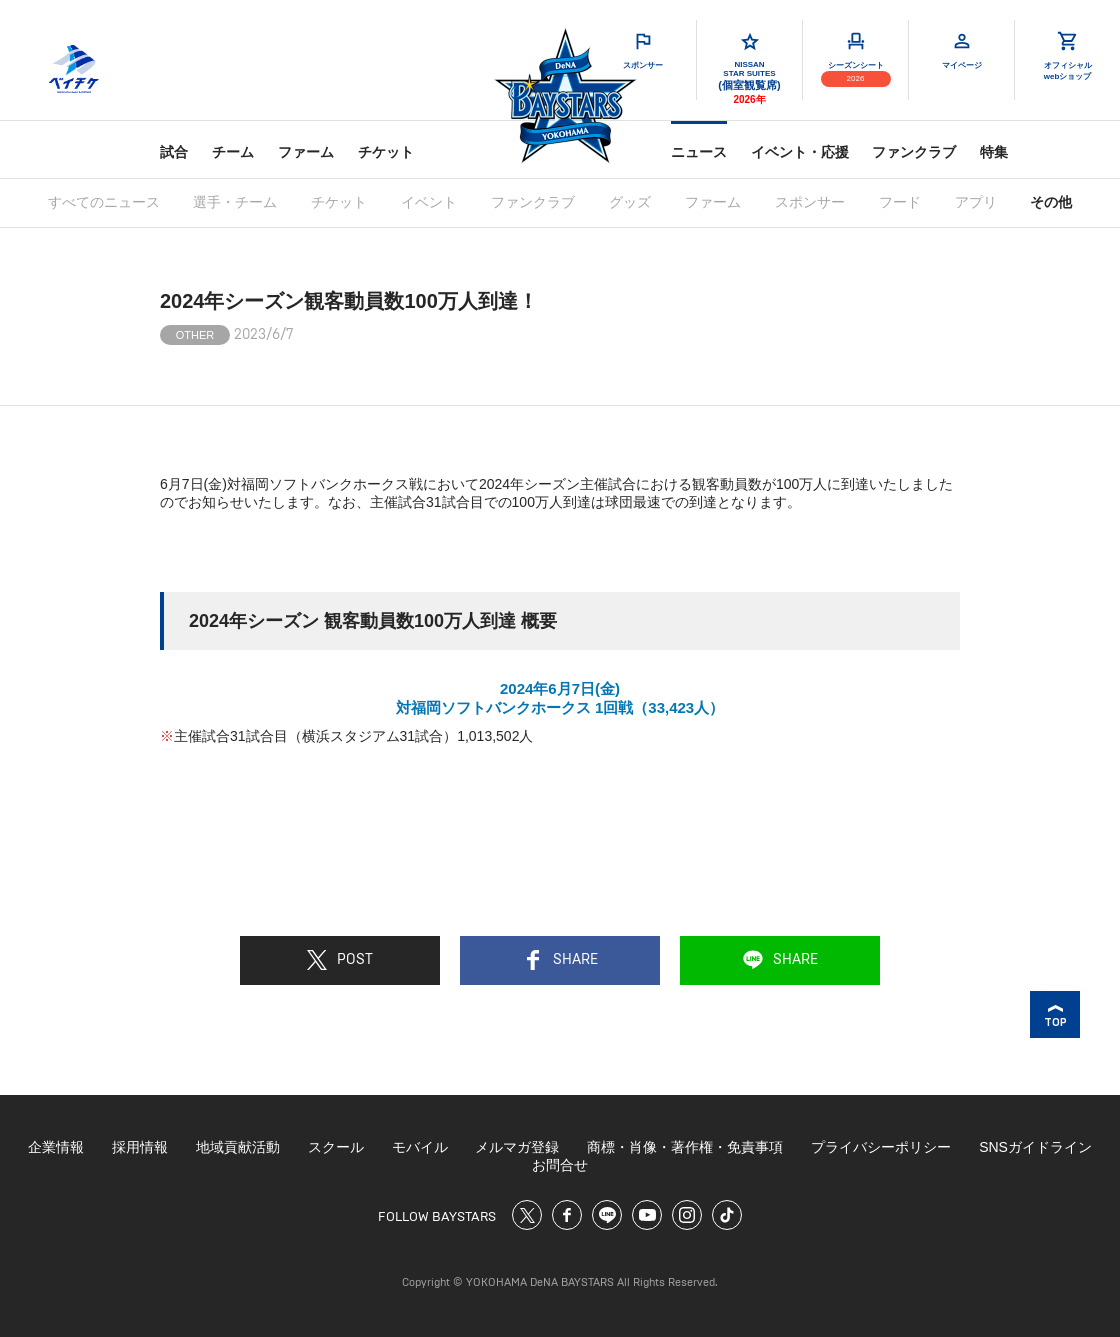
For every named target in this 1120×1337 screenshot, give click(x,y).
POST (340, 960)
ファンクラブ (914, 152)
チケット (386, 152)
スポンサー (810, 202)
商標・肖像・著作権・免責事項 (685, 1147)
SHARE (560, 960)
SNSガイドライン (1035, 1147)
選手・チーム (235, 202)
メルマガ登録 (517, 1147)
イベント (429, 202)
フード (900, 202)
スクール (336, 1147)
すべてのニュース (104, 202)
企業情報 (56, 1147)
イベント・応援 (800, 152)
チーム (233, 152)
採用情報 (140, 1147)
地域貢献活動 (238, 1147)
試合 (174, 152)
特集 (994, 152)
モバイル (420, 1147)
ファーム (306, 152)
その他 (1051, 202)
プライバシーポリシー (881, 1147)
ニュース (699, 152)
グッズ (630, 202)
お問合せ (560, 1165)
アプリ (976, 202)
